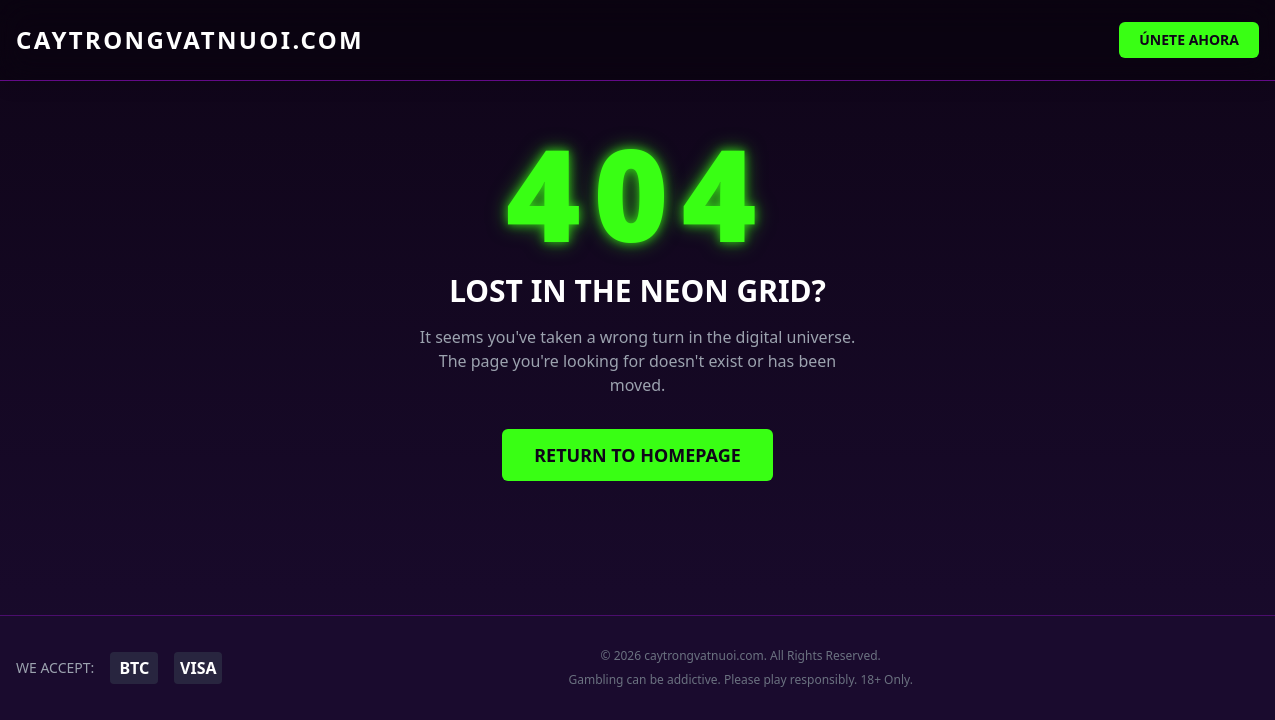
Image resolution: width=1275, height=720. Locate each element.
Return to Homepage (637, 455)
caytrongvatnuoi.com (190, 40)
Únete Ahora (1189, 39)
